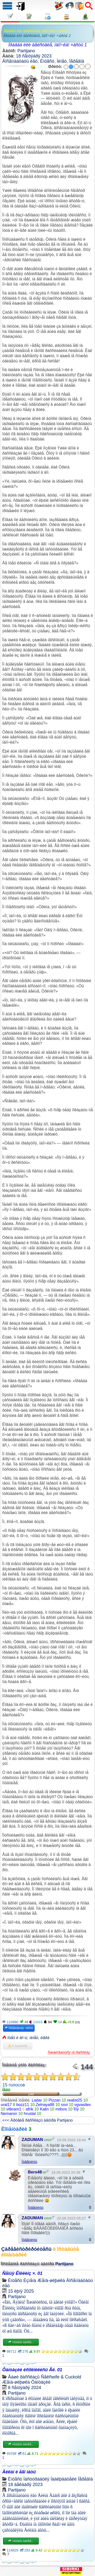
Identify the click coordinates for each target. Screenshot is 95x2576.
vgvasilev (82, 2105)
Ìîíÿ (76, 2109)
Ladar (37, 2100)
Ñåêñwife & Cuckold (61, 2376)
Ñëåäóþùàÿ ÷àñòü (19, 2028)
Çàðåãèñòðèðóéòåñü (26, 2249)
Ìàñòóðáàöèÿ (36, 2479)
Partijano (26, 50)
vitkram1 (13, 2109)
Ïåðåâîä (76, 61)
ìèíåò (33, 2038)
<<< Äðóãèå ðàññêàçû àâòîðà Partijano (37, 2120)
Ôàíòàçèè (40, 2382)
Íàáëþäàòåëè (63, 2479)
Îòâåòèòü (29, 2162)
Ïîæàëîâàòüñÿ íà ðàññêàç (69, 2052)
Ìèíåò (62, 61)
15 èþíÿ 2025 (21, 2291)
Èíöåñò (47, 61)
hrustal (30, 2113)
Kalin (44, 2109)
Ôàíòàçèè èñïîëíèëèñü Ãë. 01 (32, 2369)
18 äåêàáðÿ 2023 (25, 2484)
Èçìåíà (29, 2280)
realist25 (74, 2100)
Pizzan (54, 2100)
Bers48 (35, 2172)
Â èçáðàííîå (17, 2046)
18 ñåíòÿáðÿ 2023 (33, 56)
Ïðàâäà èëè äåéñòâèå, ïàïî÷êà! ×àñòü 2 (37, 35)
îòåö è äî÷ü (17, 2038)
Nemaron (9, 2113)
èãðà (45, 2038)
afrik (29, 2109)
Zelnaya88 (45, 2105)
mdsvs (61, 2109)
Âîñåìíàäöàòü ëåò (20, 61)
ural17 (6, 2105)
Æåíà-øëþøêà (51, 2280)
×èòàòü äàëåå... (21, 2342)
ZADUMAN (32, 2139)
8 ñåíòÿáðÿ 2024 (24, 2387)
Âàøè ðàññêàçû (24, 2376)
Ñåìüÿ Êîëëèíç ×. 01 (22, 2273)
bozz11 (22, 2105)
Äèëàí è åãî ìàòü (19, 2471)
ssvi (64, 2105)
